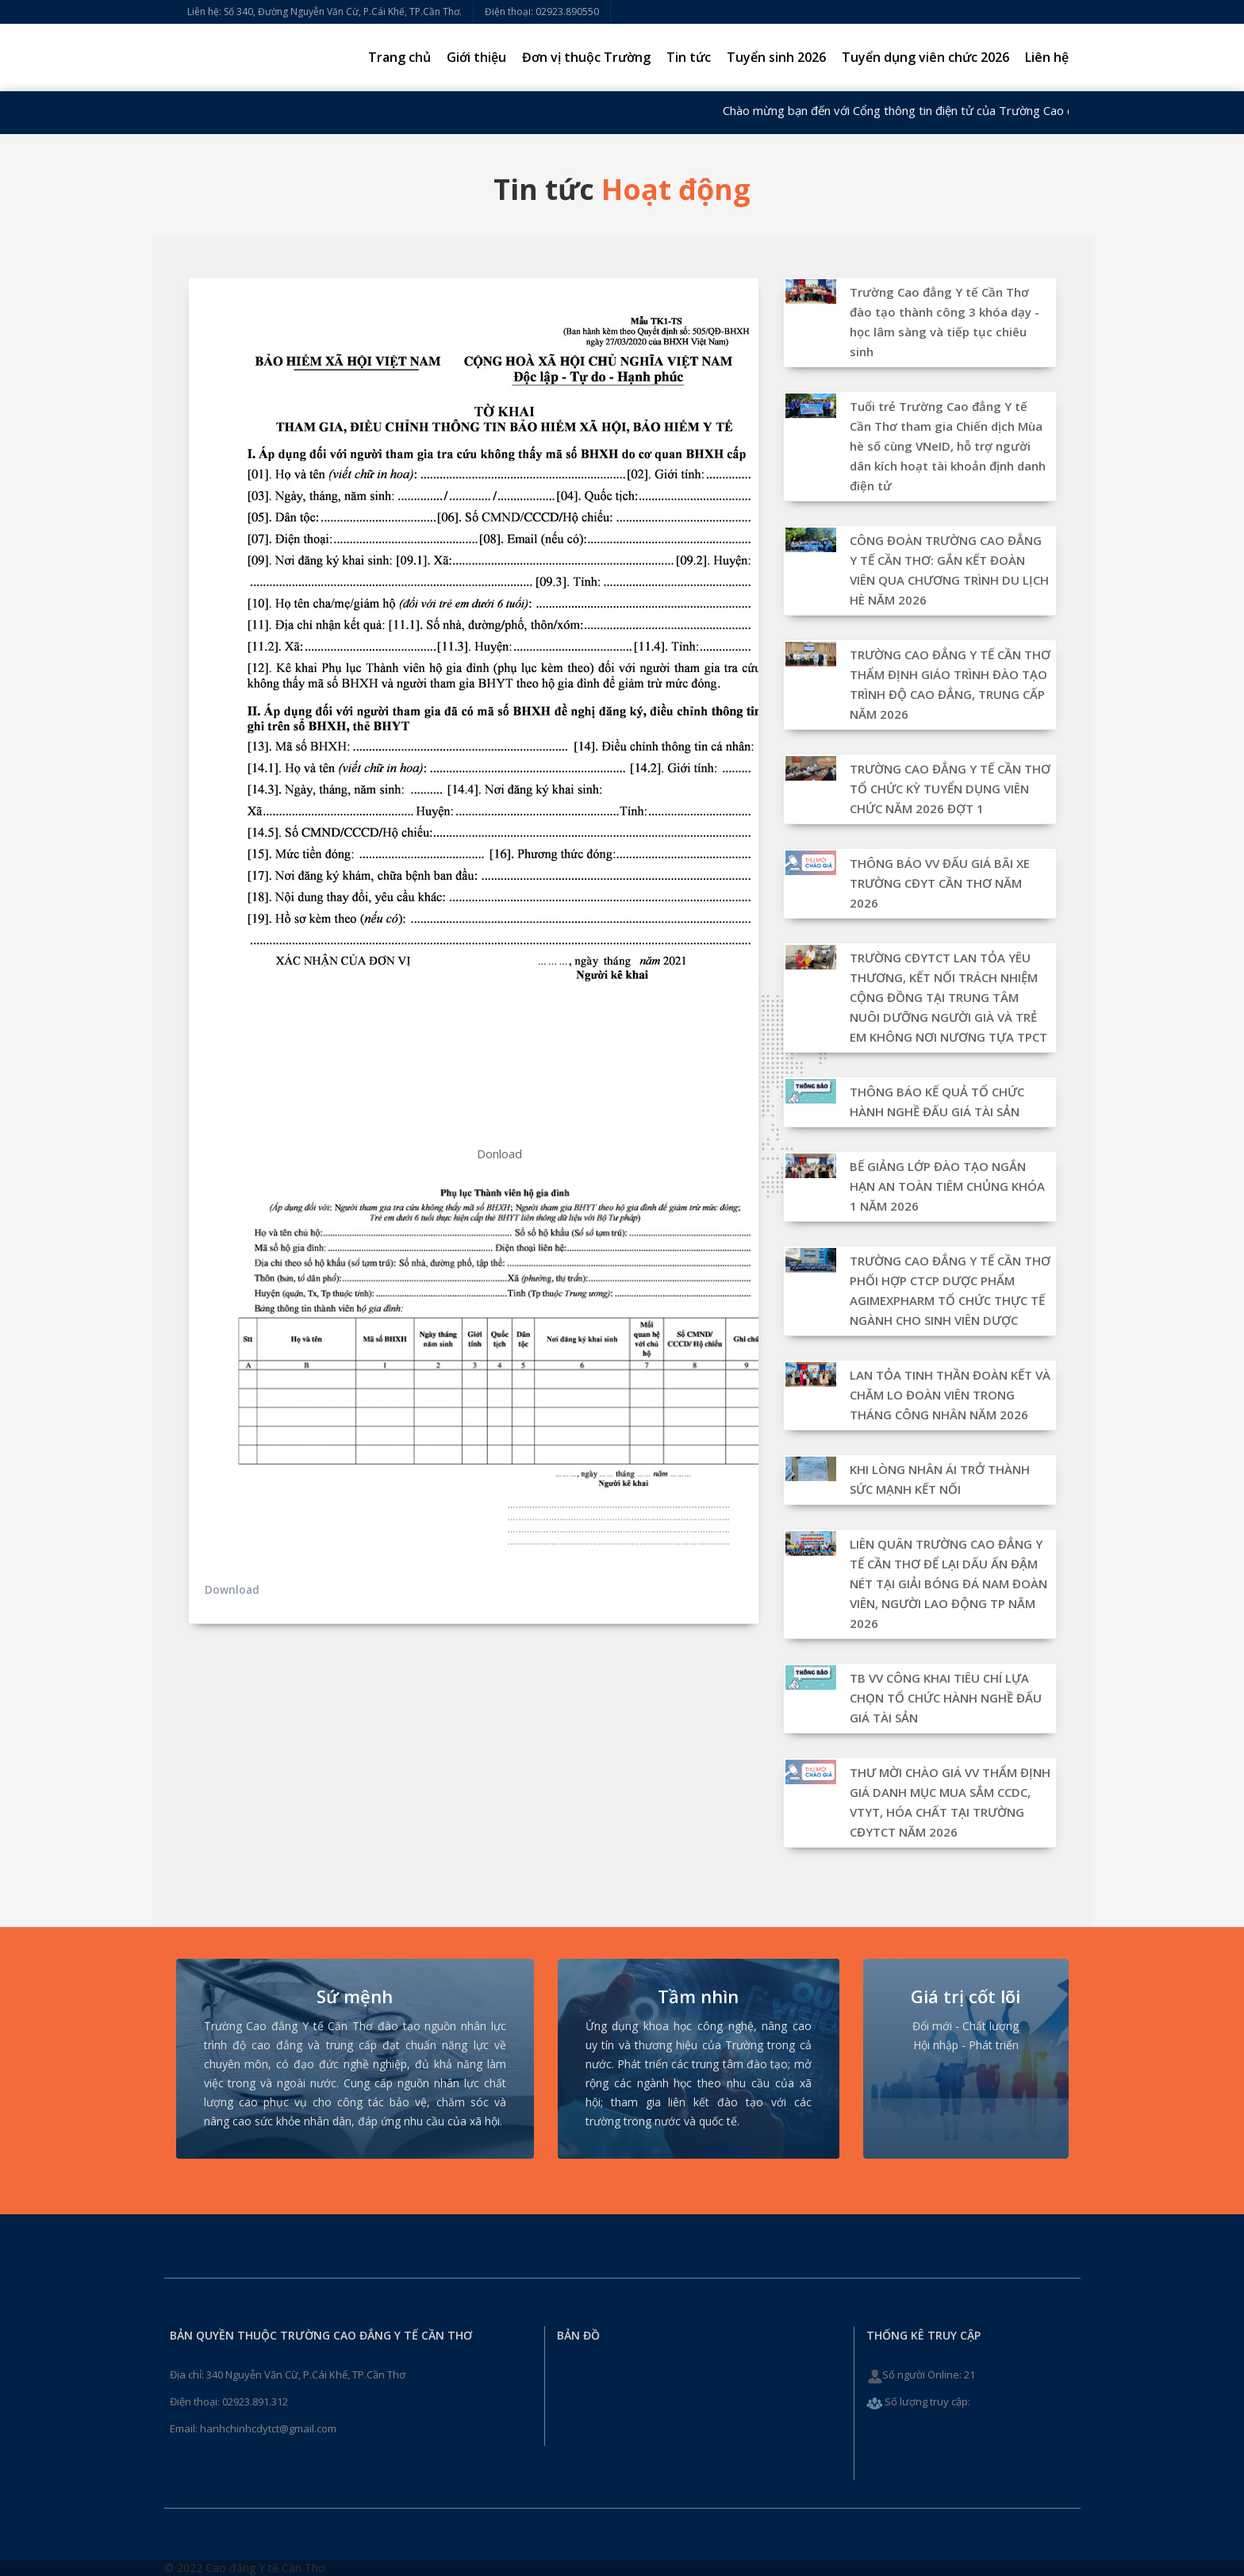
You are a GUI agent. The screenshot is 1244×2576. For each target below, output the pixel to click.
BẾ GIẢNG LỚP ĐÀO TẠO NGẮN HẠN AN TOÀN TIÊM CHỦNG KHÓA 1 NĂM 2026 (947, 1186)
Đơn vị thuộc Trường (586, 57)
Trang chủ (399, 57)
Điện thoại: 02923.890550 (542, 11)
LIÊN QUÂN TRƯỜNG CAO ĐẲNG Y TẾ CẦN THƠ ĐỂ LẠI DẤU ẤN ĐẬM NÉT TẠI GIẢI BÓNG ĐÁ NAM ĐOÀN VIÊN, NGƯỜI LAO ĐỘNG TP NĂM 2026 (948, 1583)
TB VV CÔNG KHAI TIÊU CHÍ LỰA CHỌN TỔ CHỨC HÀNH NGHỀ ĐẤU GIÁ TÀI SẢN (946, 1698)
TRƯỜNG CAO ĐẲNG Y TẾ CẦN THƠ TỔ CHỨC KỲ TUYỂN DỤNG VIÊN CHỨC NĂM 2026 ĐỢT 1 (950, 788)
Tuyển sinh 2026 (776, 57)
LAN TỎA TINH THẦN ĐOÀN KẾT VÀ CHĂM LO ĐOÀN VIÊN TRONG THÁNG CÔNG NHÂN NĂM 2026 (950, 1394)
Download (232, 1589)
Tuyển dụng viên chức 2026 (925, 57)
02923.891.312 (255, 2401)
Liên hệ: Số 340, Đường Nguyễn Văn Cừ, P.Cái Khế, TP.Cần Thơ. (324, 11)
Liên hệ (1047, 57)
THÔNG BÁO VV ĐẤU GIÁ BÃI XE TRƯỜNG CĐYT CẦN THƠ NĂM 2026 (940, 883)
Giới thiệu (476, 57)
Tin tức (688, 57)
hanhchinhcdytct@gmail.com (268, 2428)
